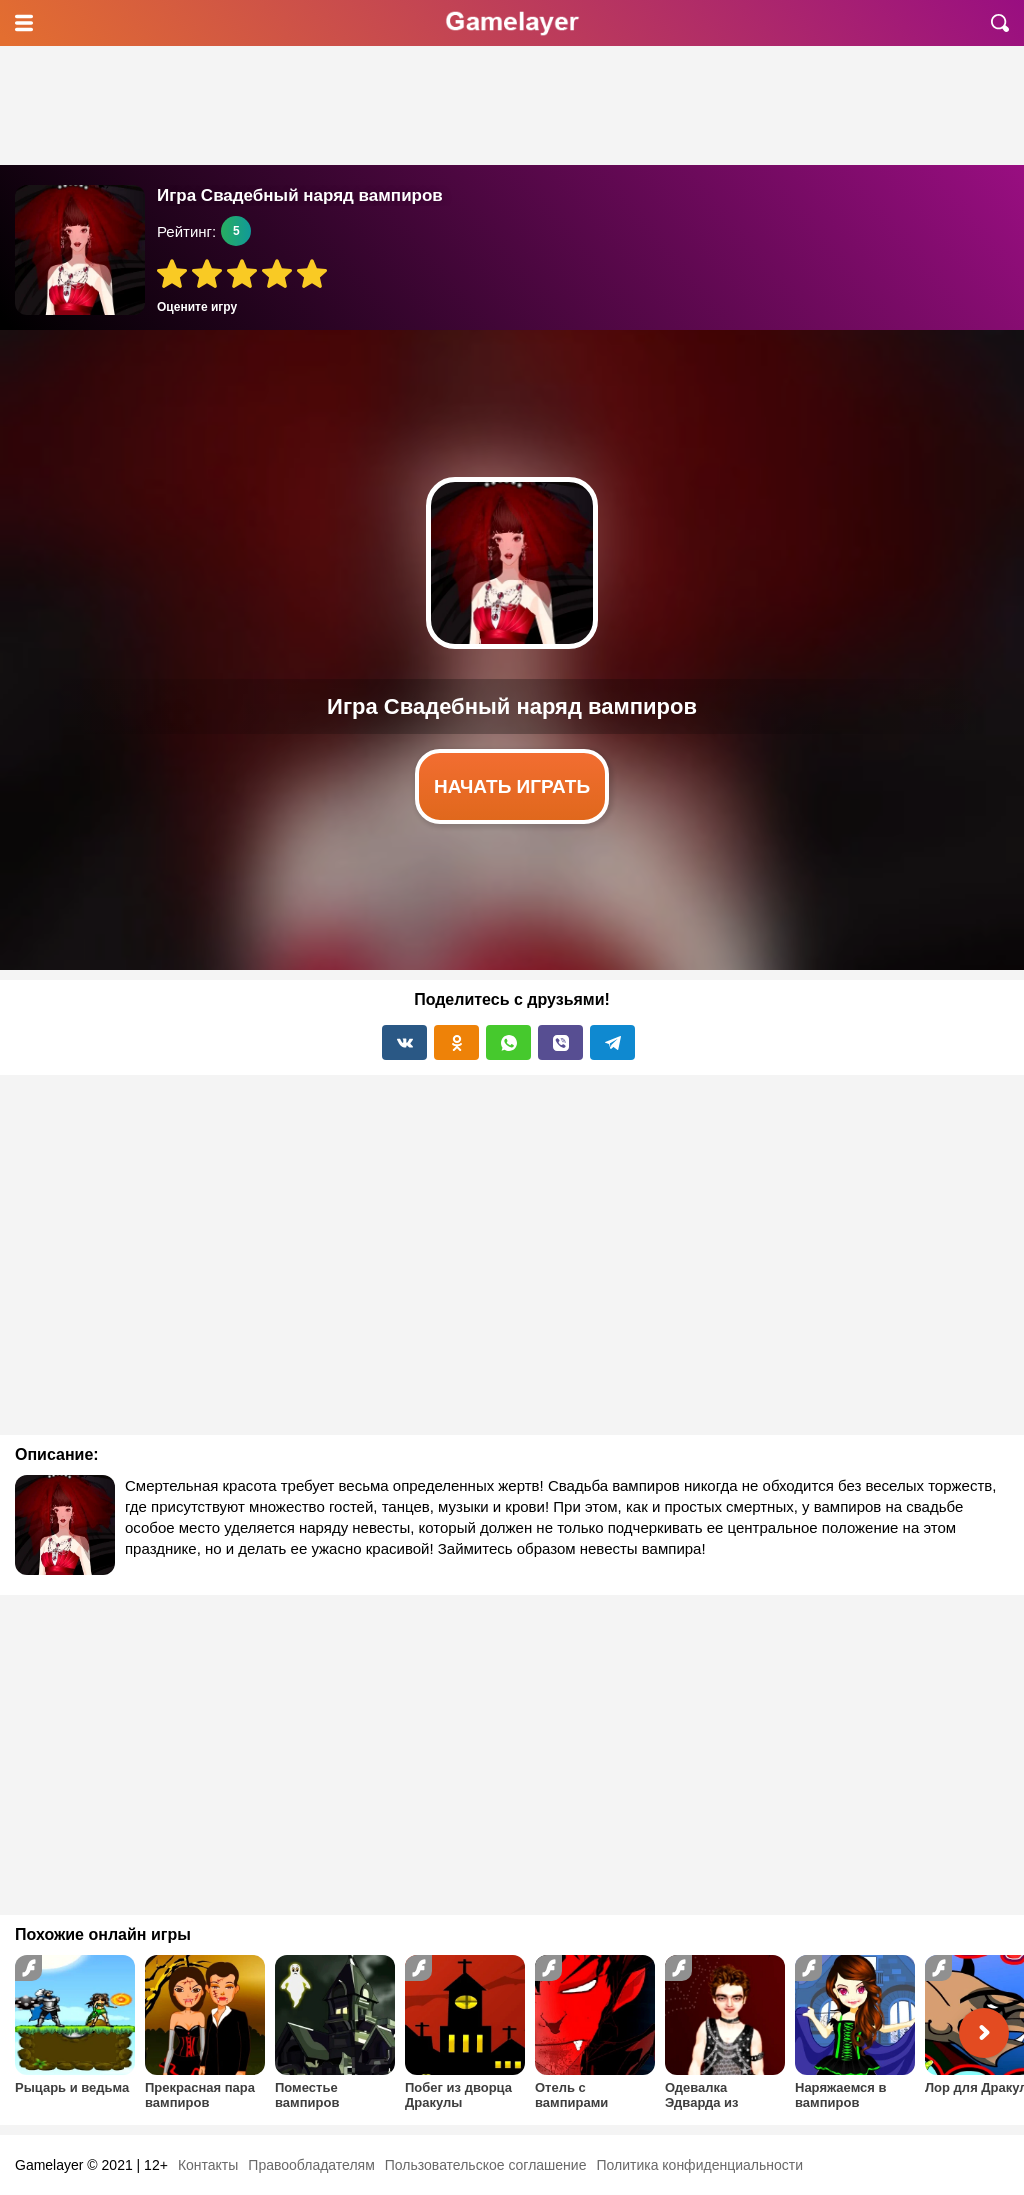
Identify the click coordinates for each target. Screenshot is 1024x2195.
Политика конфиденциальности (699, 2165)
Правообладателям (311, 2165)
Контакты (208, 2165)
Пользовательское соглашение (486, 2165)
